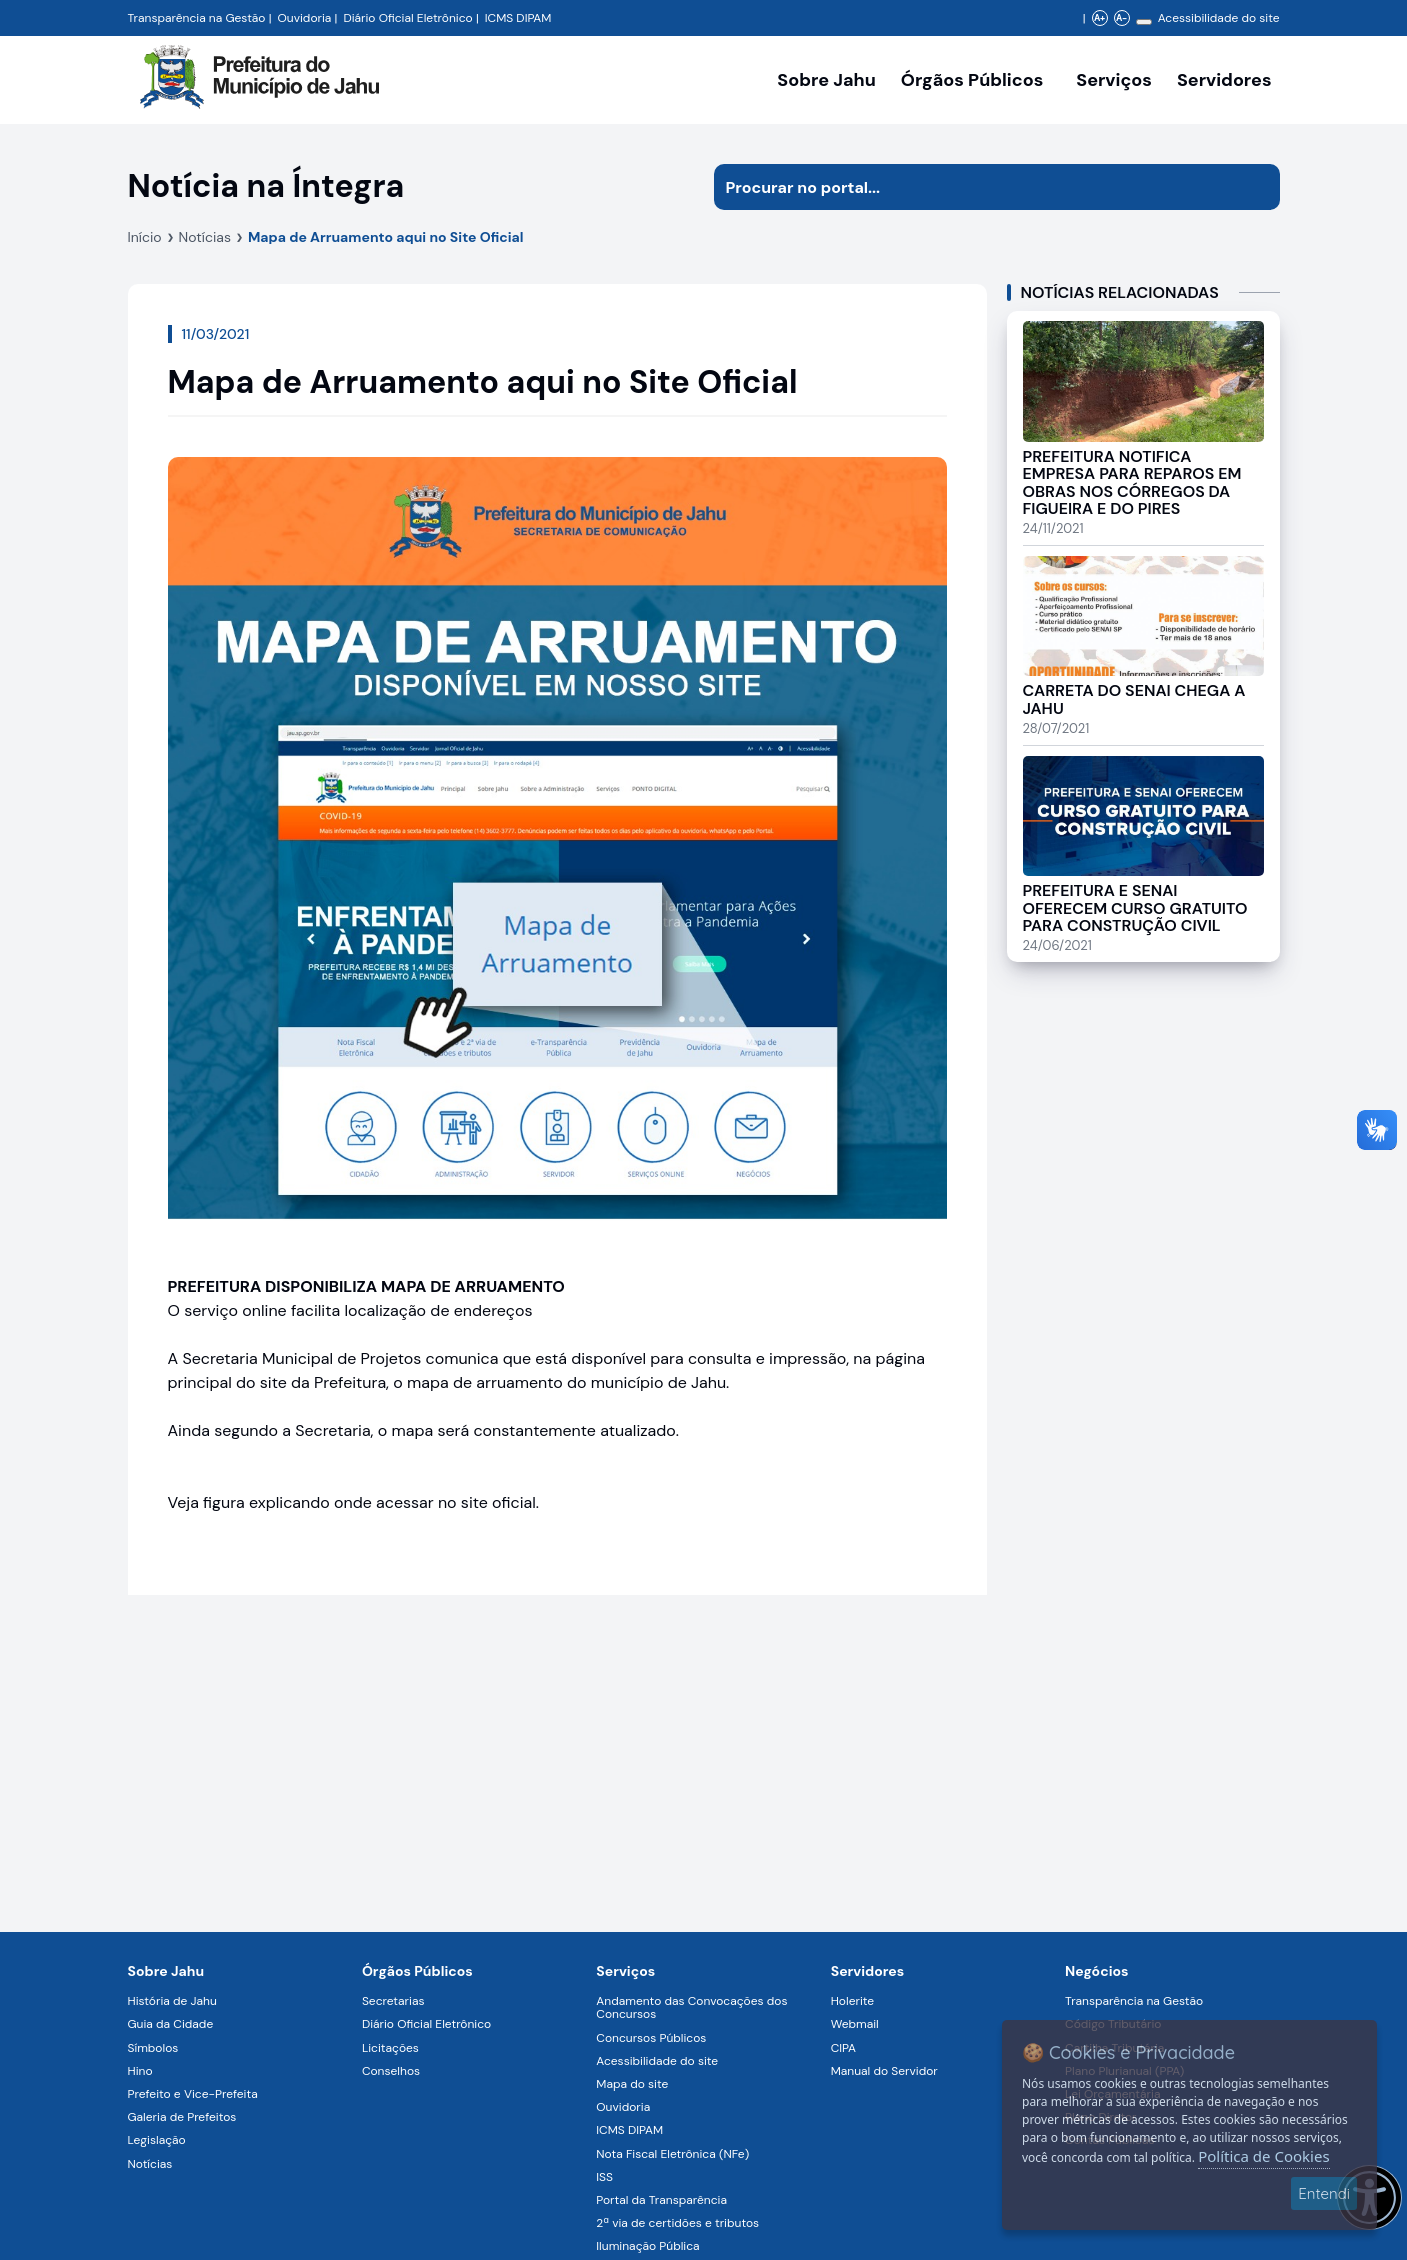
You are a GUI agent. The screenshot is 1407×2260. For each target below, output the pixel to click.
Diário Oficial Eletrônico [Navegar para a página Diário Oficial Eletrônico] (426, 2024)
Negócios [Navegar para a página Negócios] (1096, 1971)
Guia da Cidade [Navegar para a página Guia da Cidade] (171, 2024)
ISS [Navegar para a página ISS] (604, 2177)
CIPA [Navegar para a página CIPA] (843, 2048)
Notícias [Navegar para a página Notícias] (150, 2164)
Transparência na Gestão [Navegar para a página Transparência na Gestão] (197, 18)
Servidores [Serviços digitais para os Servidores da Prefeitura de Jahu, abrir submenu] (1224, 80)
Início (145, 237)
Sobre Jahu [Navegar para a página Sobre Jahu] (826, 80)
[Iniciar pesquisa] (1257, 187)
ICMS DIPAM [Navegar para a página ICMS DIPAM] (629, 2130)
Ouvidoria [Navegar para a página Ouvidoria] (623, 2107)
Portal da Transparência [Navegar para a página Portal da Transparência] (661, 2200)
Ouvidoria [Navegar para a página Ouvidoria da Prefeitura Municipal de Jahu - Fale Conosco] (305, 18)
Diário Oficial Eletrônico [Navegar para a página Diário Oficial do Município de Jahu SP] (407, 18)
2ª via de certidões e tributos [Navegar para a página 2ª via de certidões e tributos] (677, 2223)
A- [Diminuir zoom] (1121, 18)
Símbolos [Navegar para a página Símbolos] (153, 2048)
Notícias (205, 237)
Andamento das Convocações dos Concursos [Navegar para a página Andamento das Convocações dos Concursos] (691, 2007)
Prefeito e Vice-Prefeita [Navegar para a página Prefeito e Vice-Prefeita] (193, 2094)
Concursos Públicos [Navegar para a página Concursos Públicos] (651, 2038)
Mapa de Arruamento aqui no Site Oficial (386, 237)
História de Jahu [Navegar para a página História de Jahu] (172, 2001)
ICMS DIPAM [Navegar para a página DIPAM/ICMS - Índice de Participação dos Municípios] (518, 18)
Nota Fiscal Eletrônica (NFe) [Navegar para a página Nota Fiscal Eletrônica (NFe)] (672, 2154)
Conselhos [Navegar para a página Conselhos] (391, 2071)
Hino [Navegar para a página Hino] (140, 2071)
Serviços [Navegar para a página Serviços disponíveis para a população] (1114, 80)
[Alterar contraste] (1144, 22)
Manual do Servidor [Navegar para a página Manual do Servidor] (884, 2071)
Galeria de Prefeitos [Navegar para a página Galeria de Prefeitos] (182, 2117)
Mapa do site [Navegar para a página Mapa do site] (632, 2084)
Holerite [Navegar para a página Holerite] (852, 2001)
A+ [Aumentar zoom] (1099, 18)
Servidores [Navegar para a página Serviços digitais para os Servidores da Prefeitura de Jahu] (868, 1971)
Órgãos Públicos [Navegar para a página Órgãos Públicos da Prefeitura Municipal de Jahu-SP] (417, 1971)
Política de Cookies (1263, 2156)
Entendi (1324, 2193)
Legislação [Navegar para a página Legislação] (157, 2140)
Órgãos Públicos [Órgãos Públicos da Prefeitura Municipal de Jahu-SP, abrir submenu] (972, 80)
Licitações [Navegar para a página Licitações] (390, 2048)
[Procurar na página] (974, 187)
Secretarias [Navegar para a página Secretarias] (393, 2001)
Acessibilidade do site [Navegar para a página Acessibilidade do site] (1219, 18)
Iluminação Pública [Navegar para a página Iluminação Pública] (647, 2246)
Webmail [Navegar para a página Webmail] (855, 2024)
